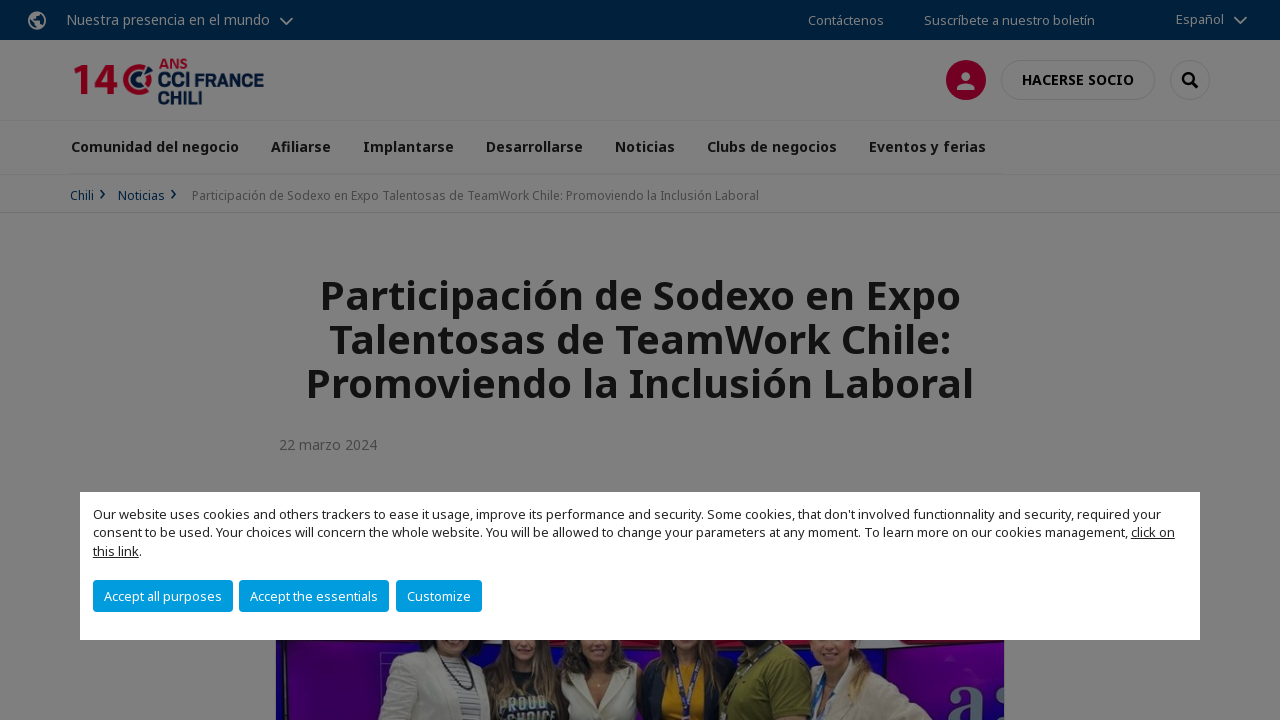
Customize (439, 596)
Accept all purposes (163, 596)
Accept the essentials (314, 596)
